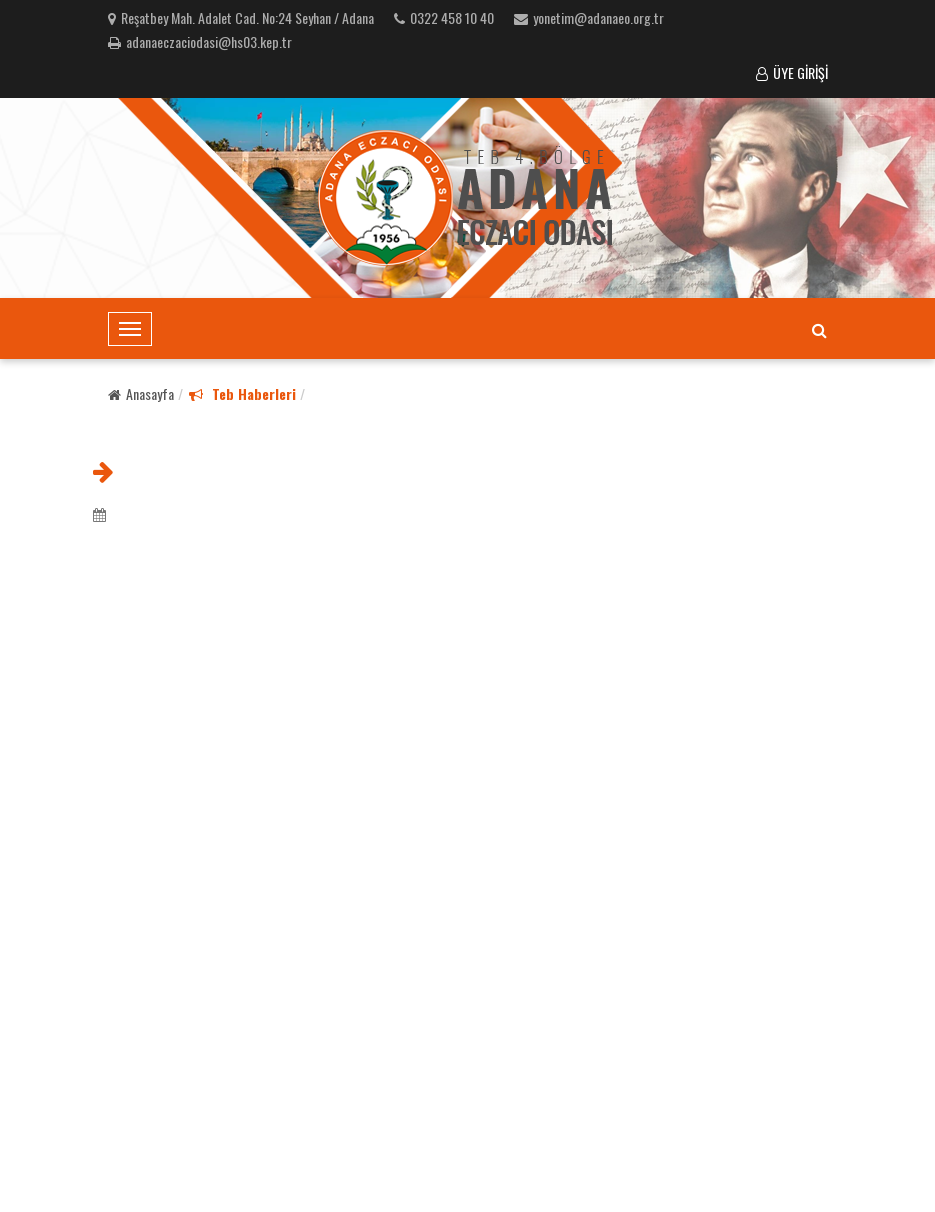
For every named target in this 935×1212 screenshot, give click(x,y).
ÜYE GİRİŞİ (792, 72)
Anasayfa (141, 393)
